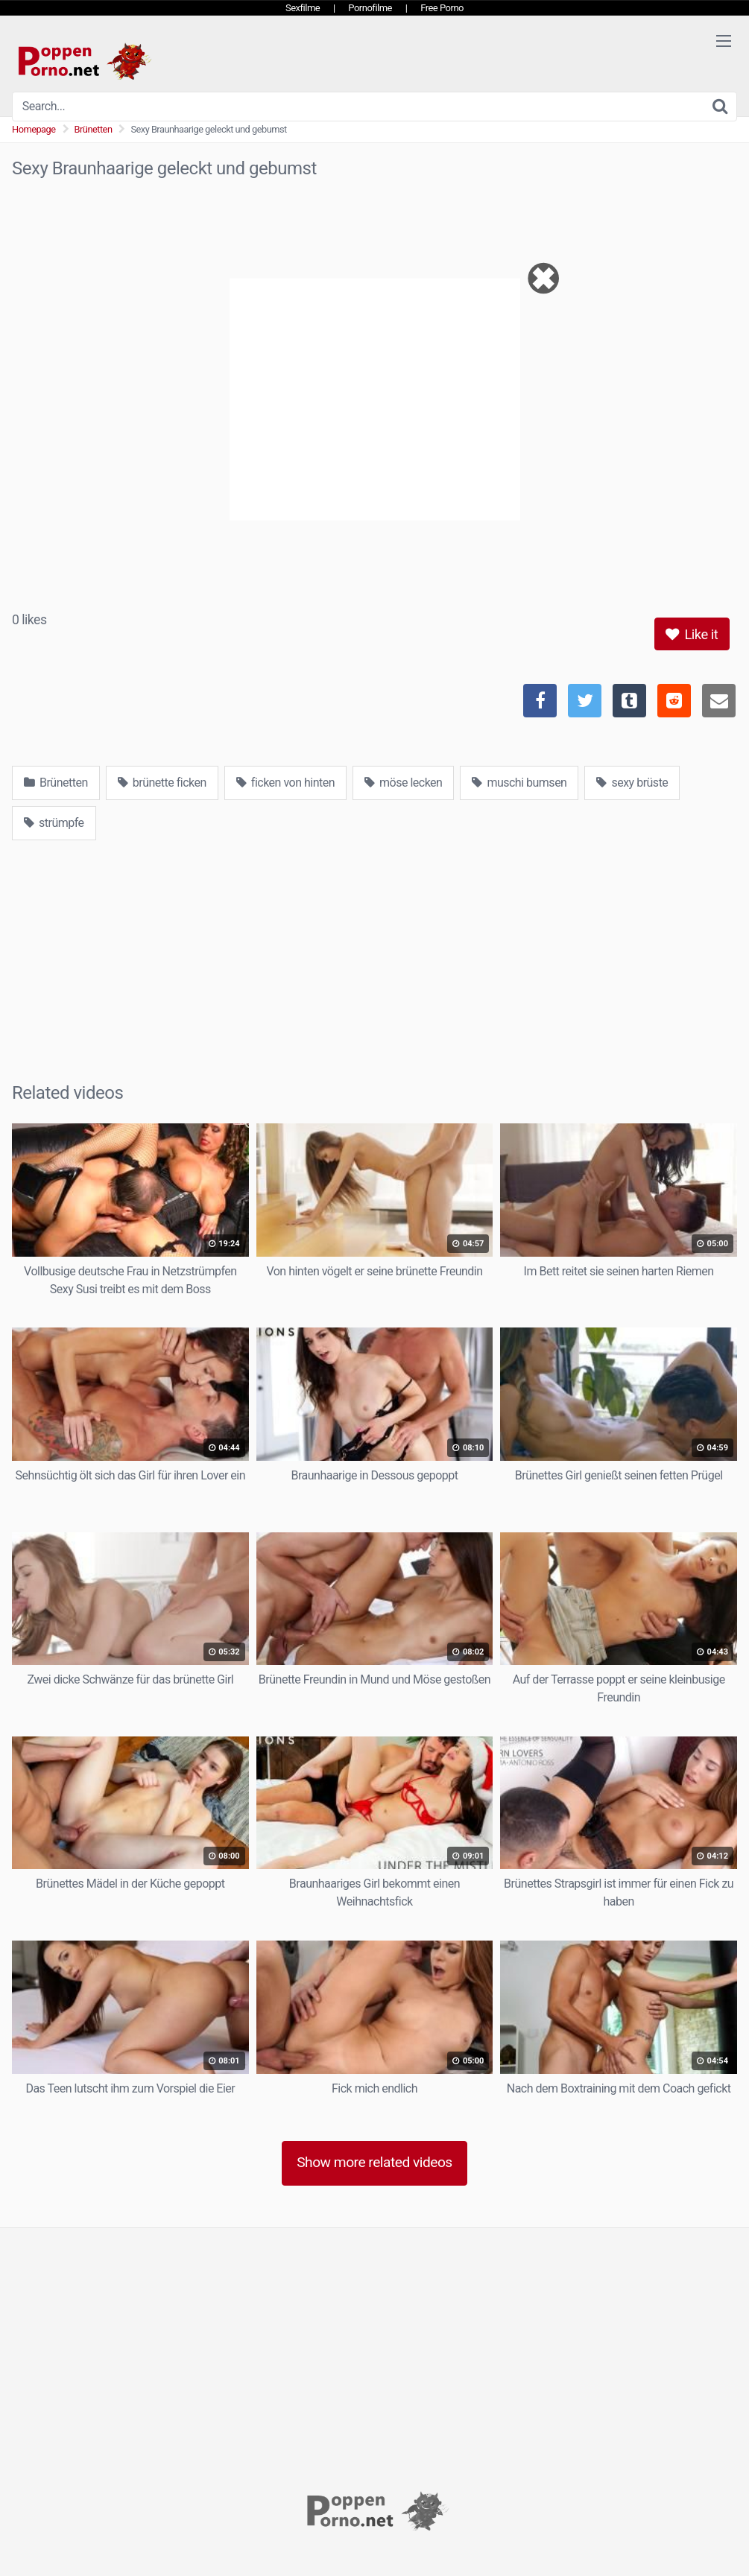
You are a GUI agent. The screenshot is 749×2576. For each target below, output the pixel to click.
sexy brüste (632, 782)
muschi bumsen (519, 782)
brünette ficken (162, 782)
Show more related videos (374, 2162)
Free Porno (442, 8)
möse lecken (403, 782)
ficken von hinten (285, 782)
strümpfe (54, 823)
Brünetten (94, 129)
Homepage (34, 129)
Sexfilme (302, 8)
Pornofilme (370, 8)
